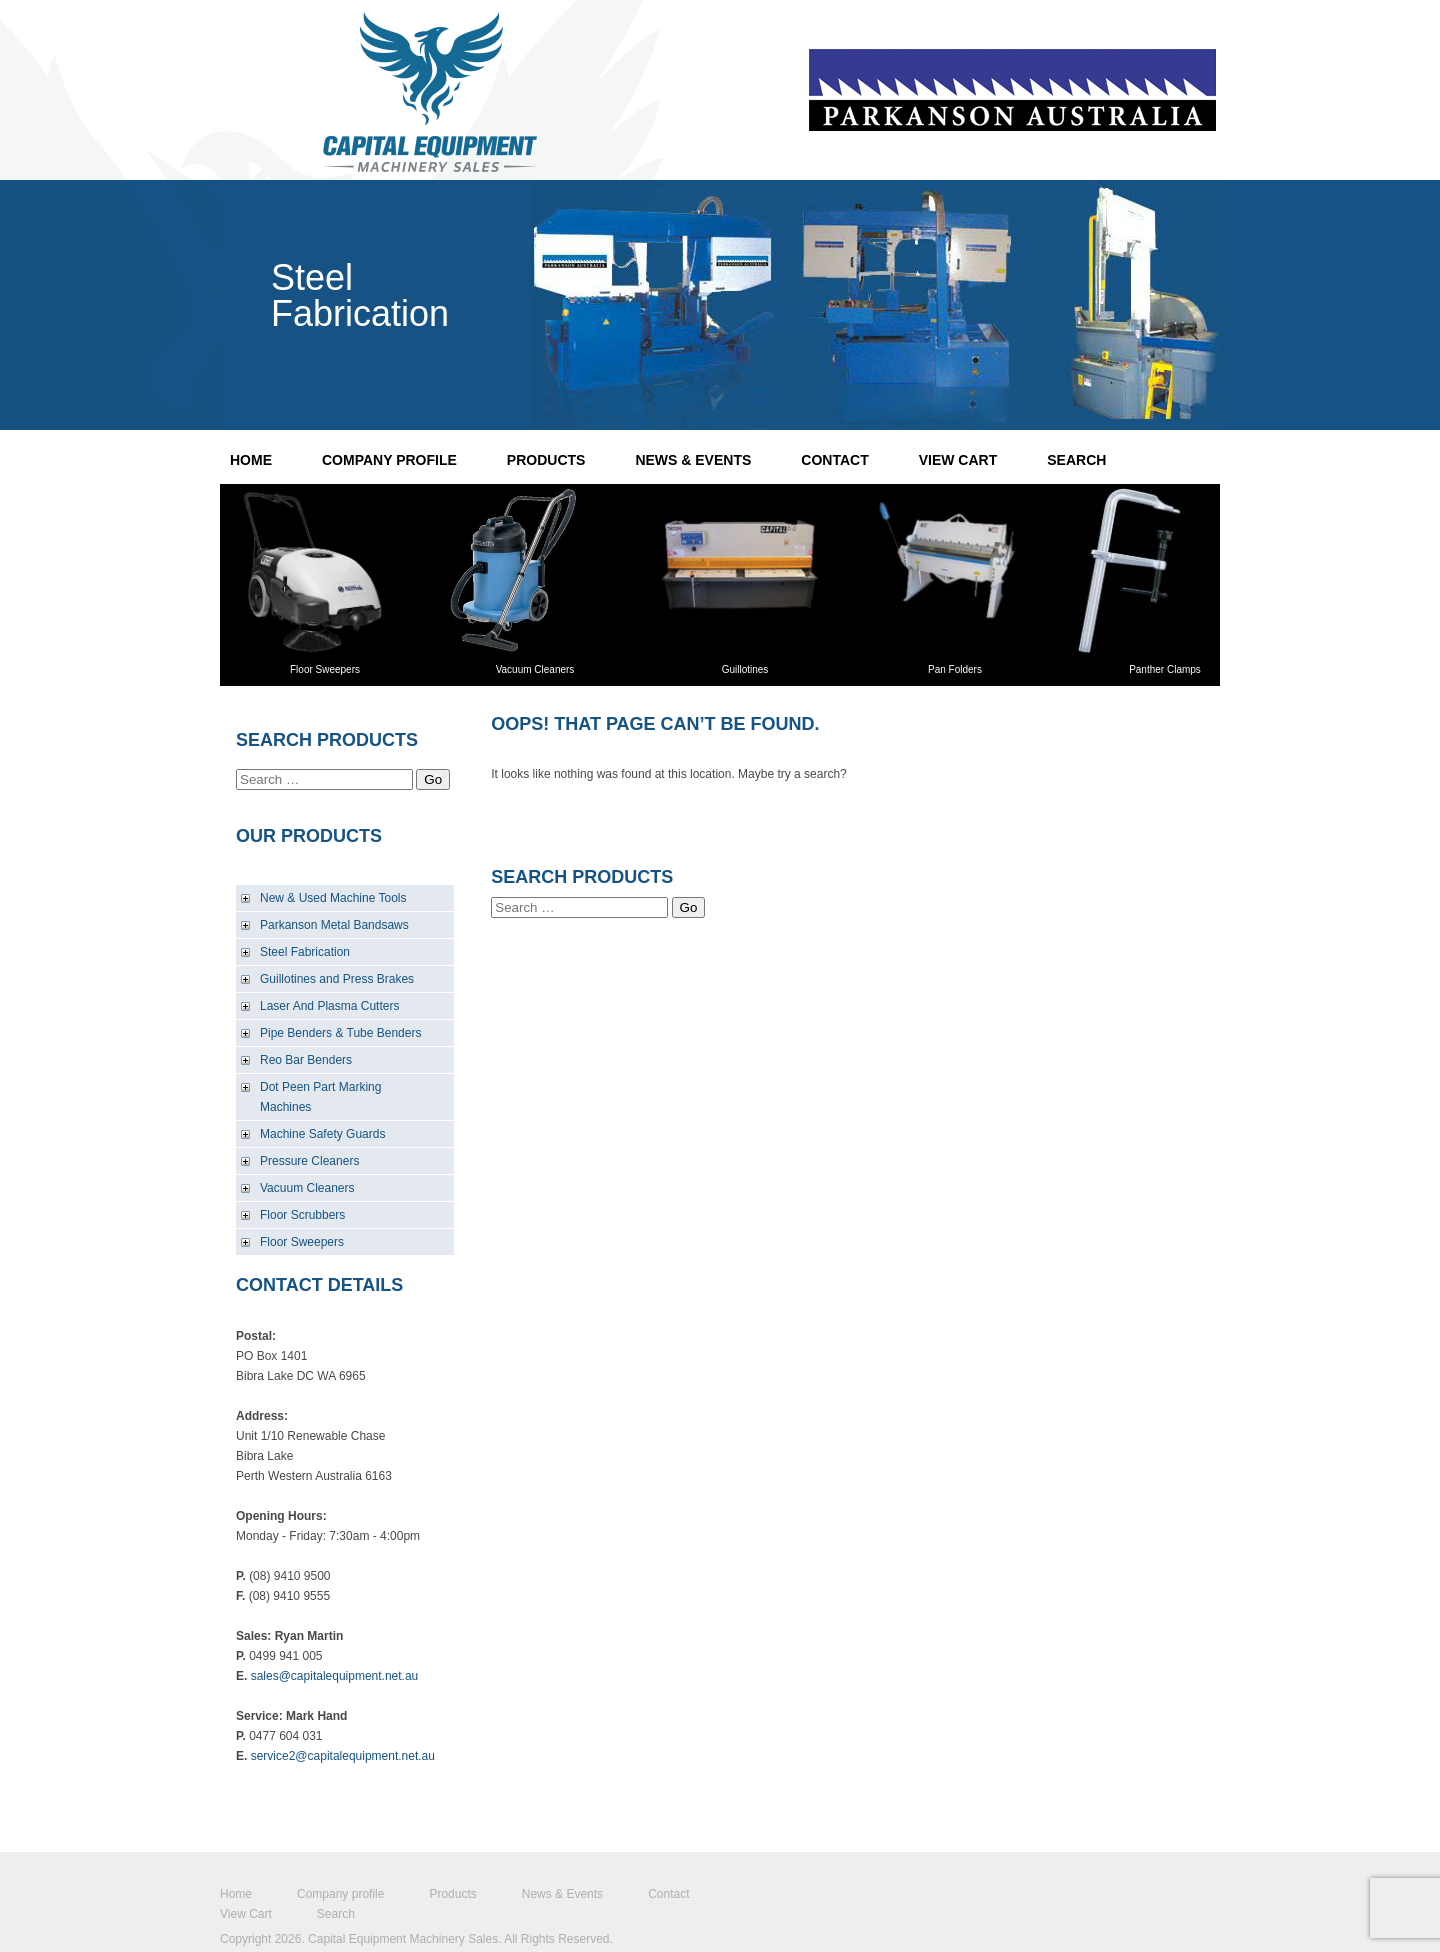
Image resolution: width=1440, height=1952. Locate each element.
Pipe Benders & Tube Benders (340, 1033)
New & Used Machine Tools (333, 898)
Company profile (389, 460)
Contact (834, 460)
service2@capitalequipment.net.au (343, 1756)
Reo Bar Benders (306, 1060)
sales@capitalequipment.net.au (335, 1676)
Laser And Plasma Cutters (329, 1006)
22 (720, 305)
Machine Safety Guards (322, 1134)
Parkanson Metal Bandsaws (334, 925)
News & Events (693, 460)
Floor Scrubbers (302, 1215)
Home (251, 460)
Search (1076, 460)
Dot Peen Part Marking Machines (320, 1097)
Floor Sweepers (302, 1242)
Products (546, 460)
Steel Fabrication (305, 952)
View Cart (958, 460)
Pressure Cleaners (309, 1161)
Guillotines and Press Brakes (337, 979)
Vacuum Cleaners (307, 1188)
